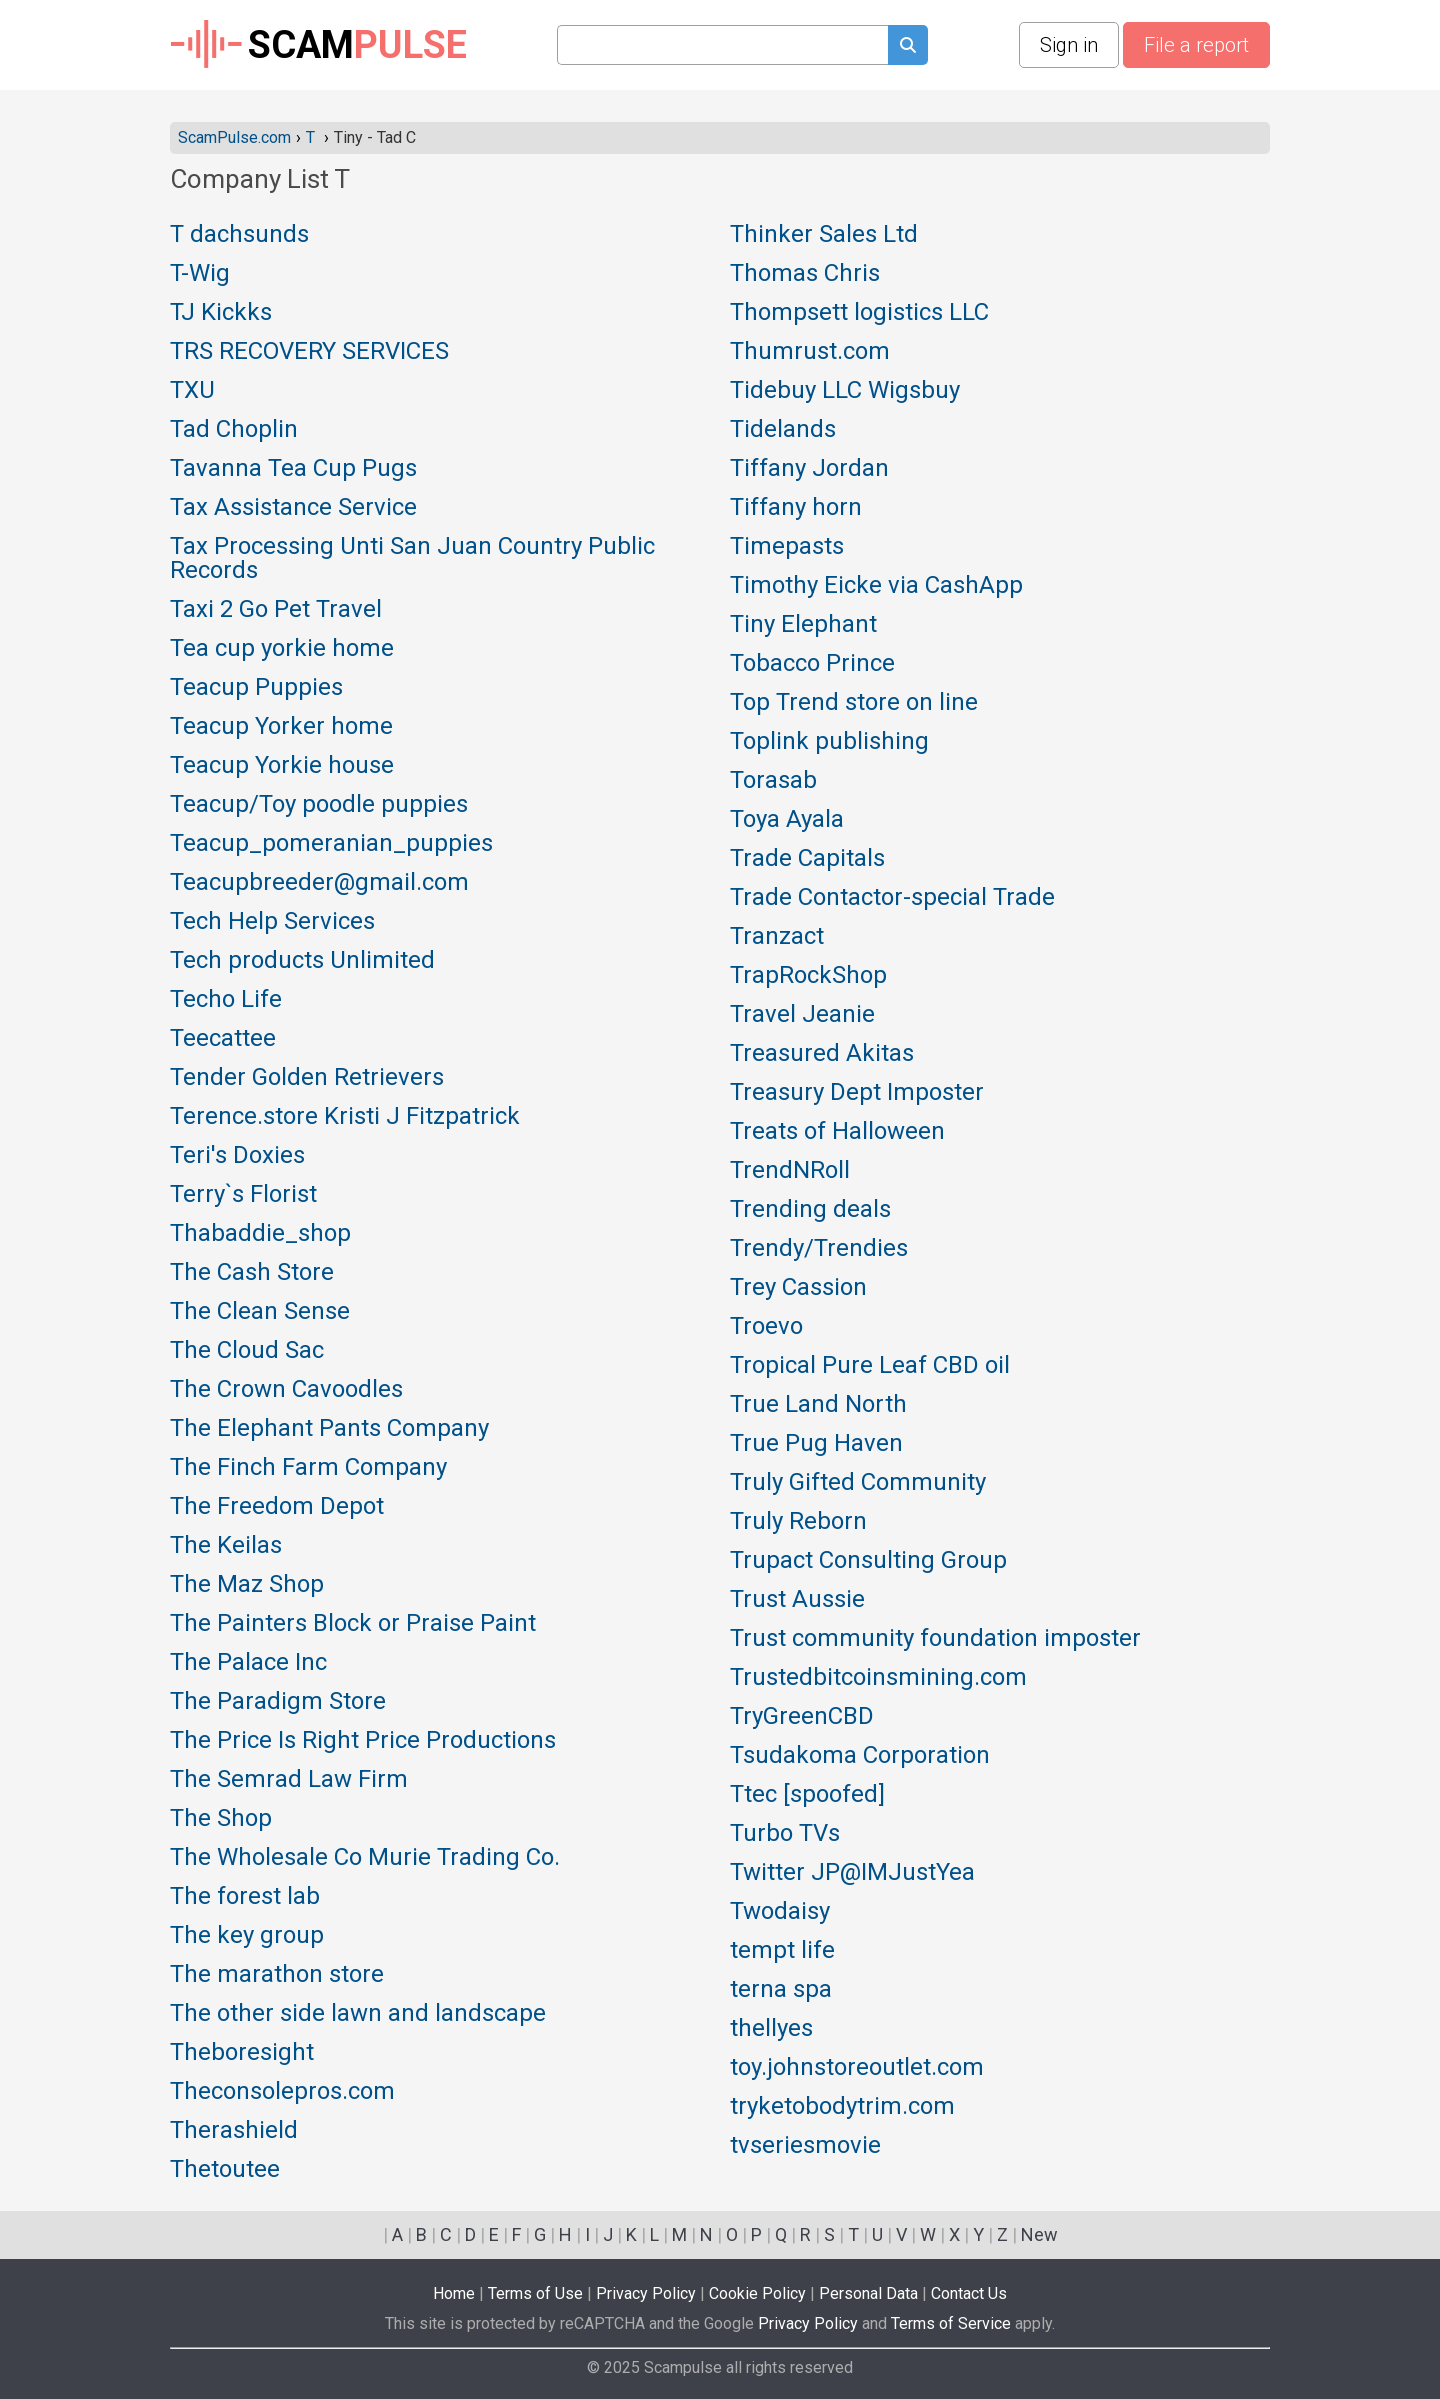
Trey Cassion (798, 1288)
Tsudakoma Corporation (860, 1756)
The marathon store (277, 1975)
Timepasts (787, 547)
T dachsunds (239, 235)
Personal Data (868, 2293)
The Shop (221, 1819)
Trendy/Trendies (819, 1249)
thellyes (771, 2029)
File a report (1196, 45)
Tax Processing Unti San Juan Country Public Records (412, 559)
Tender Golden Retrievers (307, 1078)
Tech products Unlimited (302, 961)
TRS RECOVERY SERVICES (309, 352)
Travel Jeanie (802, 1015)
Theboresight (242, 2053)
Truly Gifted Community (858, 1483)
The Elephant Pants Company (329, 1429)
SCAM (318, 45)
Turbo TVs (785, 1834)
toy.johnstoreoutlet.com (857, 2068)
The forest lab (245, 1897)
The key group (247, 1936)
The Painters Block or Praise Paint (353, 1624)
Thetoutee (225, 2170)
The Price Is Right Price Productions (363, 1741)
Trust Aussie (797, 1600)
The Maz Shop (247, 1585)
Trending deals (810, 1210)
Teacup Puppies (256, 688)
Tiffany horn (796, 508)
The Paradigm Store (278, 1702)
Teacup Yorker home (281, 727)
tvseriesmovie (805, 2146)
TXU (192, 391)
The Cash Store (252, 1273)
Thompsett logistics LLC (859, 313)
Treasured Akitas (822, 1054)
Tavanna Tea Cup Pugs (293, 469)
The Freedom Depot (277, 1507)
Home (454, 2293)
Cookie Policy (757, 2293)
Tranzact (777, 937)
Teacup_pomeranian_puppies (331, 844)
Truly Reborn (798, 1522)
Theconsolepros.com (282, 2092)
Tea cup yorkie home (282, 649)
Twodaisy (780, 1912)
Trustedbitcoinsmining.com (878, 1678)
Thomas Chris (805, 274)
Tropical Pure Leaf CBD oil (870, 1366)
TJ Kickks (221, 313)
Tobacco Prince (812, 664)
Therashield (234, 2131)
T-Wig (200, 274)
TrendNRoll (790, 1171)
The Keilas (226, 1546)
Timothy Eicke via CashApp (876, 586)
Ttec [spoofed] (807, 1795)
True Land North (818, 1405)
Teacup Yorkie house (282, 766)
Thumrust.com (810, 352)
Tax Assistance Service (293, 508)
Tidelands (783, 430)
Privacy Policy (646, 2293)
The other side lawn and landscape (358, 2014)
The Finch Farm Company (308, 1468)
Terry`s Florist (243, 1195)
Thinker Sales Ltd (824, 235)
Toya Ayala (787, 820)
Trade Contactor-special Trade (892, 898)
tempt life (782, 1951)
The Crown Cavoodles (286, 1390)
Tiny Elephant (803, 625)
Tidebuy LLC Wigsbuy (845, 391)
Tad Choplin (234, 430)
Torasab (773, 781)
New (1039, 2234)
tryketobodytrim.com (842, 2107)
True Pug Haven (816, 1444)
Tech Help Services (272, 922)
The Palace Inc (248, 1663)
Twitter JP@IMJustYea (852, 1873)
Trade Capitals (807, 859)
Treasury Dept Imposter (857, 1093)
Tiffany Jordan (809, 469)
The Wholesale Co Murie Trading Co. (365, 1858)
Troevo (766, 1327)
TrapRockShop (808, 976)
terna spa (781, 1990)
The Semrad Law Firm (289, 1780)
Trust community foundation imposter (935, 1639)
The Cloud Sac (247, 1351)
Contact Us (969, 2293)
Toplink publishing (829, 742)
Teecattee (223, 1039)
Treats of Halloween (837, 1132)
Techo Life (226, 1000)
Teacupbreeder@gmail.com (319, 883)
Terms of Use (535, 2293)
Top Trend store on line (854, 703)
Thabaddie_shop (260, 1234)
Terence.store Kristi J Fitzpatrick (345, 1117)
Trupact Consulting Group (868, 1561)
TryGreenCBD (802, 1717)
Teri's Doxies (237, 1156)
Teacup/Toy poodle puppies (319, 805)
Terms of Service (951, 2323)
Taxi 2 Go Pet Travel (276, 610)
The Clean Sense (260, 1312)
